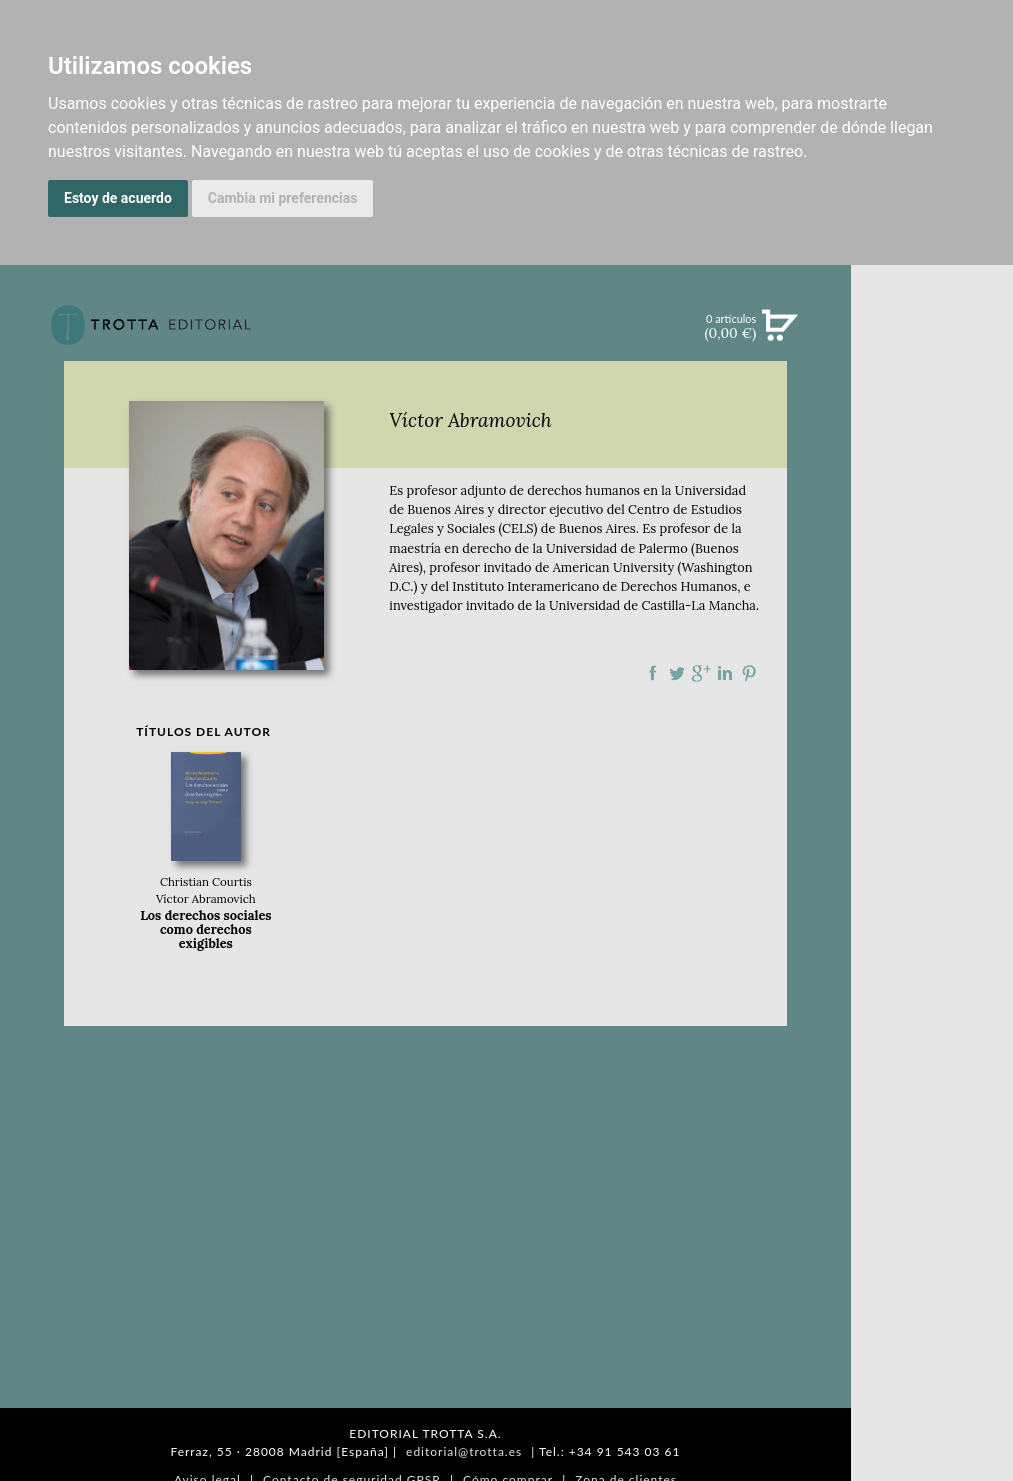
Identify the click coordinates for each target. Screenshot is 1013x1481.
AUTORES (932, 982)
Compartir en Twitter (677, 673)
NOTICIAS (931, 542)
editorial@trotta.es (464, 1451)
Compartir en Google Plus (701, 673)
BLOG (931, 625)
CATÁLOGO (932, 459)
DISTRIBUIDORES (932, 1032)
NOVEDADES (932, 418)
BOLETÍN (931, 583)
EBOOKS (932, 500)
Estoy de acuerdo (118, 198)
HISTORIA (932, 1007)
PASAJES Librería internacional (932, 1063)
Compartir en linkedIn (725, 673)
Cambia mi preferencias (283, 198)
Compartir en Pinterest (749, 673)
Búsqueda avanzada (931, 356)
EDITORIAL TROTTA (932, 867)
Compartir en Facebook (653, 673)
